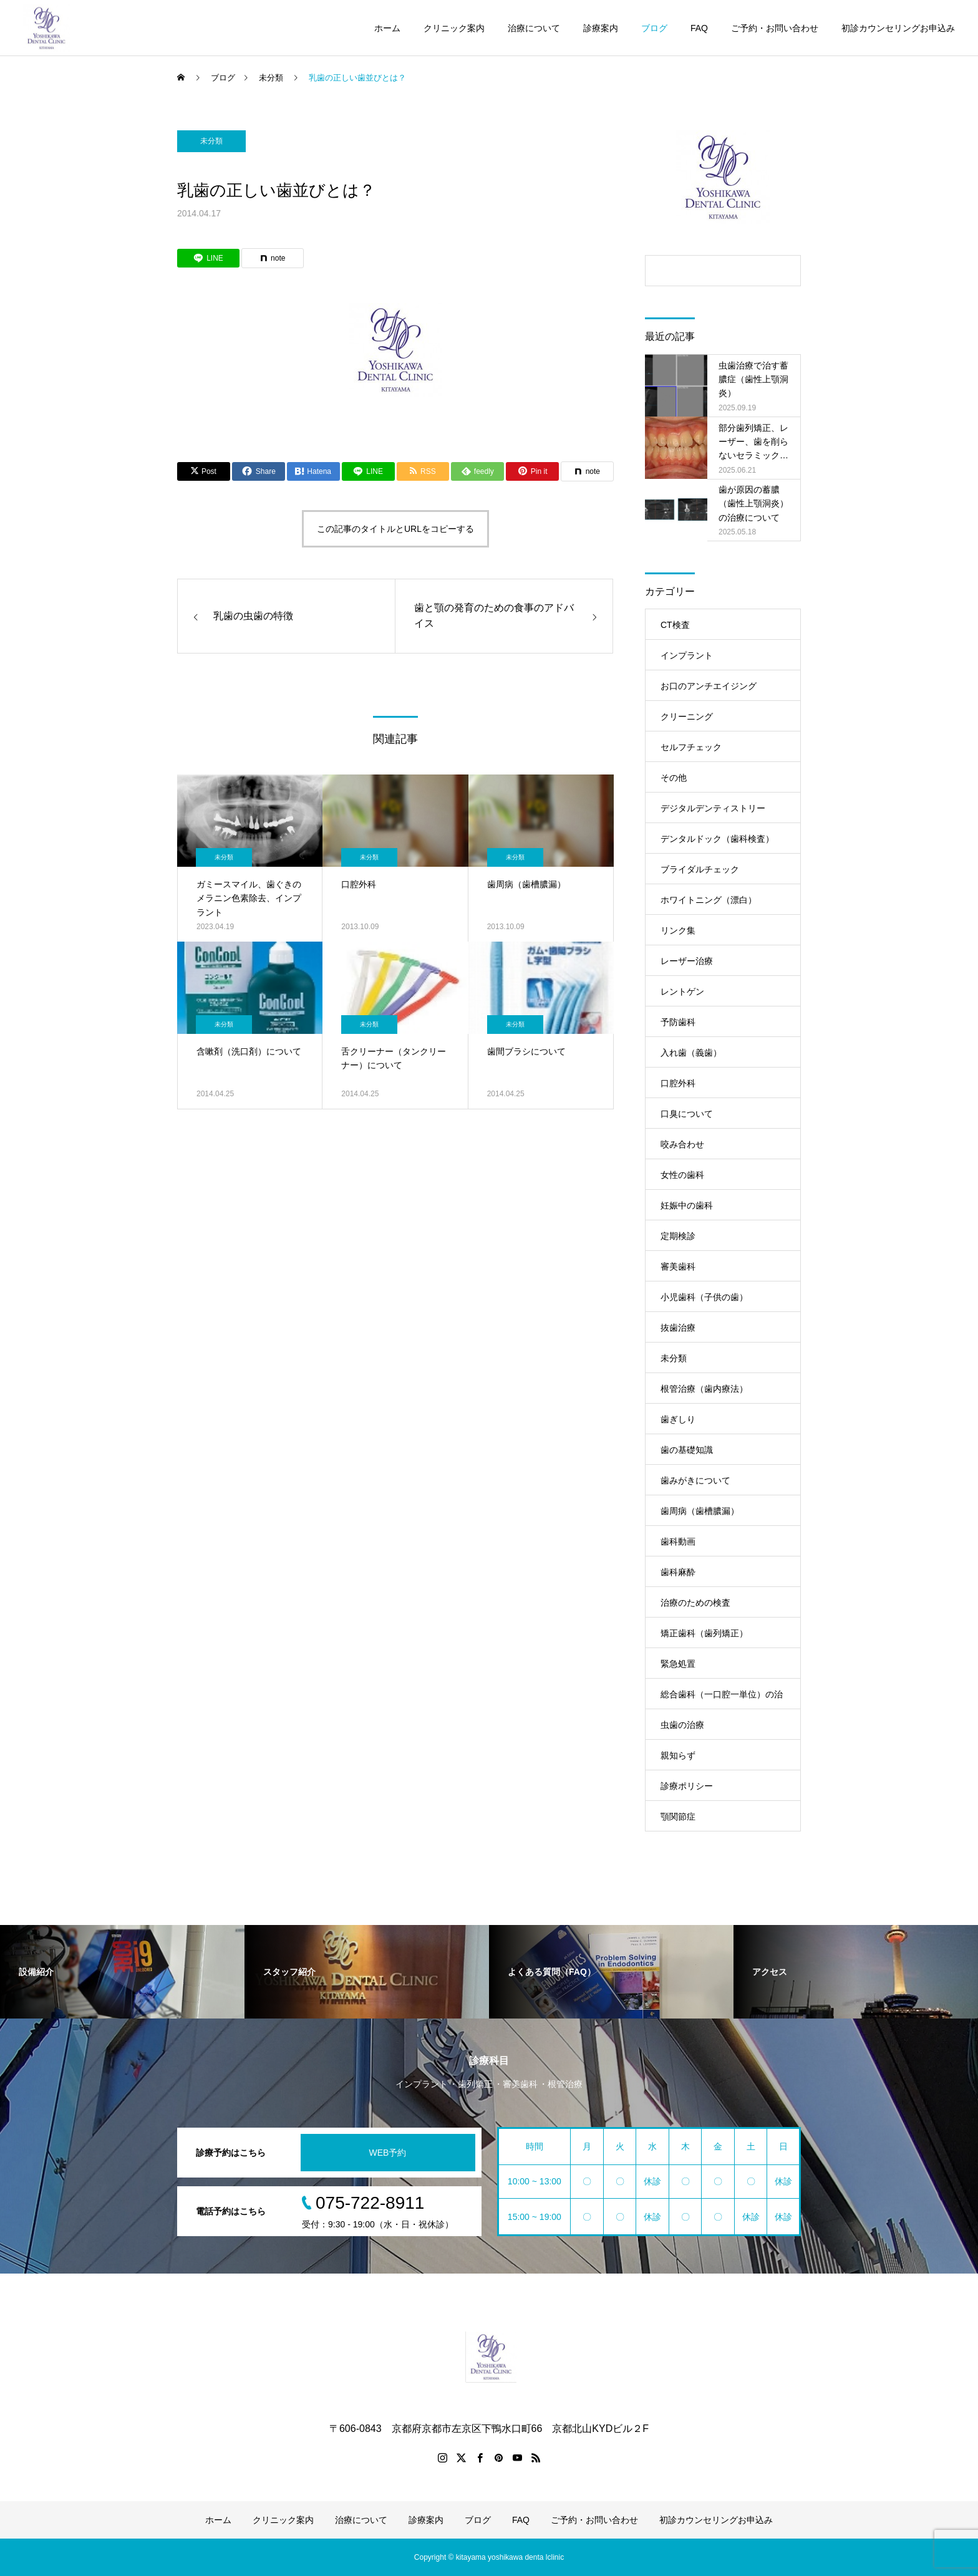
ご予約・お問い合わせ (774, 28)
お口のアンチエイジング (709, 686)
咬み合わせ (682, 1144)
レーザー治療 (687, 961)
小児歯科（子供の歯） (704, 1297)
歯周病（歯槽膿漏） (700, 1511)
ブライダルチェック (700, 869)
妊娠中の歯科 (687, 1205)
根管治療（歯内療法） (704, 1389)
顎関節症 (678, 1816)
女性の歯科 (682, 1175)
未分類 (211, 141)
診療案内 (600, 28)
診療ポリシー (687, 1786)
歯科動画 (678, 1541)
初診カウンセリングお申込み (898, 28)
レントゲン (682, 991)
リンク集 (678, 930)
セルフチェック (691, 747)
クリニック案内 (454, 28)
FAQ (699, 28)
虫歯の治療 (682, 1725)
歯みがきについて (695, 1480)
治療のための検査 (695, 1603)
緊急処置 (678, 1664)
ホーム (387, 28)
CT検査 (675, 625)
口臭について (687, 1114)
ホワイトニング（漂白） (709, 900)
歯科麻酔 (678, 1572)
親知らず (678, 1755)
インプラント (687, 655)
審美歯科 (678, 1266)
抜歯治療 (678, 1328)
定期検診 (678, 1236)
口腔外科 (678, 1083)
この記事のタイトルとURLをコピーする (395, 529)
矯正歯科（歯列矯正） (704, 1633)
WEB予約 (388, 2153)
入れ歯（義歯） (691, 1053)
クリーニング (687, 716)
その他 (674, 778)
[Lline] (208, 258)
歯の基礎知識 (687, 1450)
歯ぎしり (678, 1419)
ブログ (654, 28)
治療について (534, 28)
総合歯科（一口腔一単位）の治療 (722, 1699)
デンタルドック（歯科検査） (717, 839)
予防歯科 (678, 1022)
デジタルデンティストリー (713, 808)
